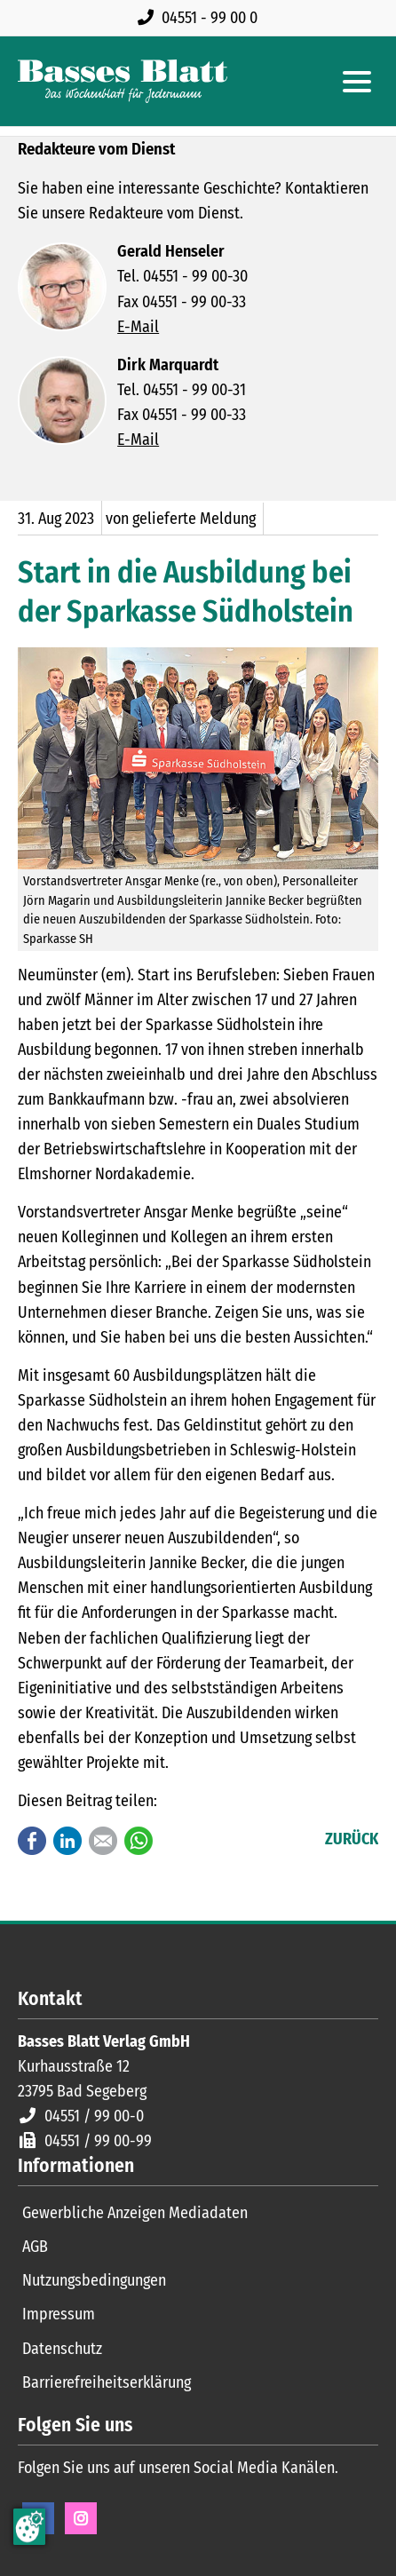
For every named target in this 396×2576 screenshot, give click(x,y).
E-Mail (138, 327)
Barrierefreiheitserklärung (106, 2382)
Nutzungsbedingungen (94, 2280)
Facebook (32, 1841)
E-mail (103, 1841)
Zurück (351, 1839)
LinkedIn (67, 1841)
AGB (35, 2246)
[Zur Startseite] (122, 81)
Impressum (58, 2314)
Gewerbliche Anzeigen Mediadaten (135, 2213)
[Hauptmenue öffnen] (357, 81)
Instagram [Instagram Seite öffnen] (81, 2518)
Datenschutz (62, 2348)
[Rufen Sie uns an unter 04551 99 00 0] (201, 18)
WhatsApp (138, 1841)
